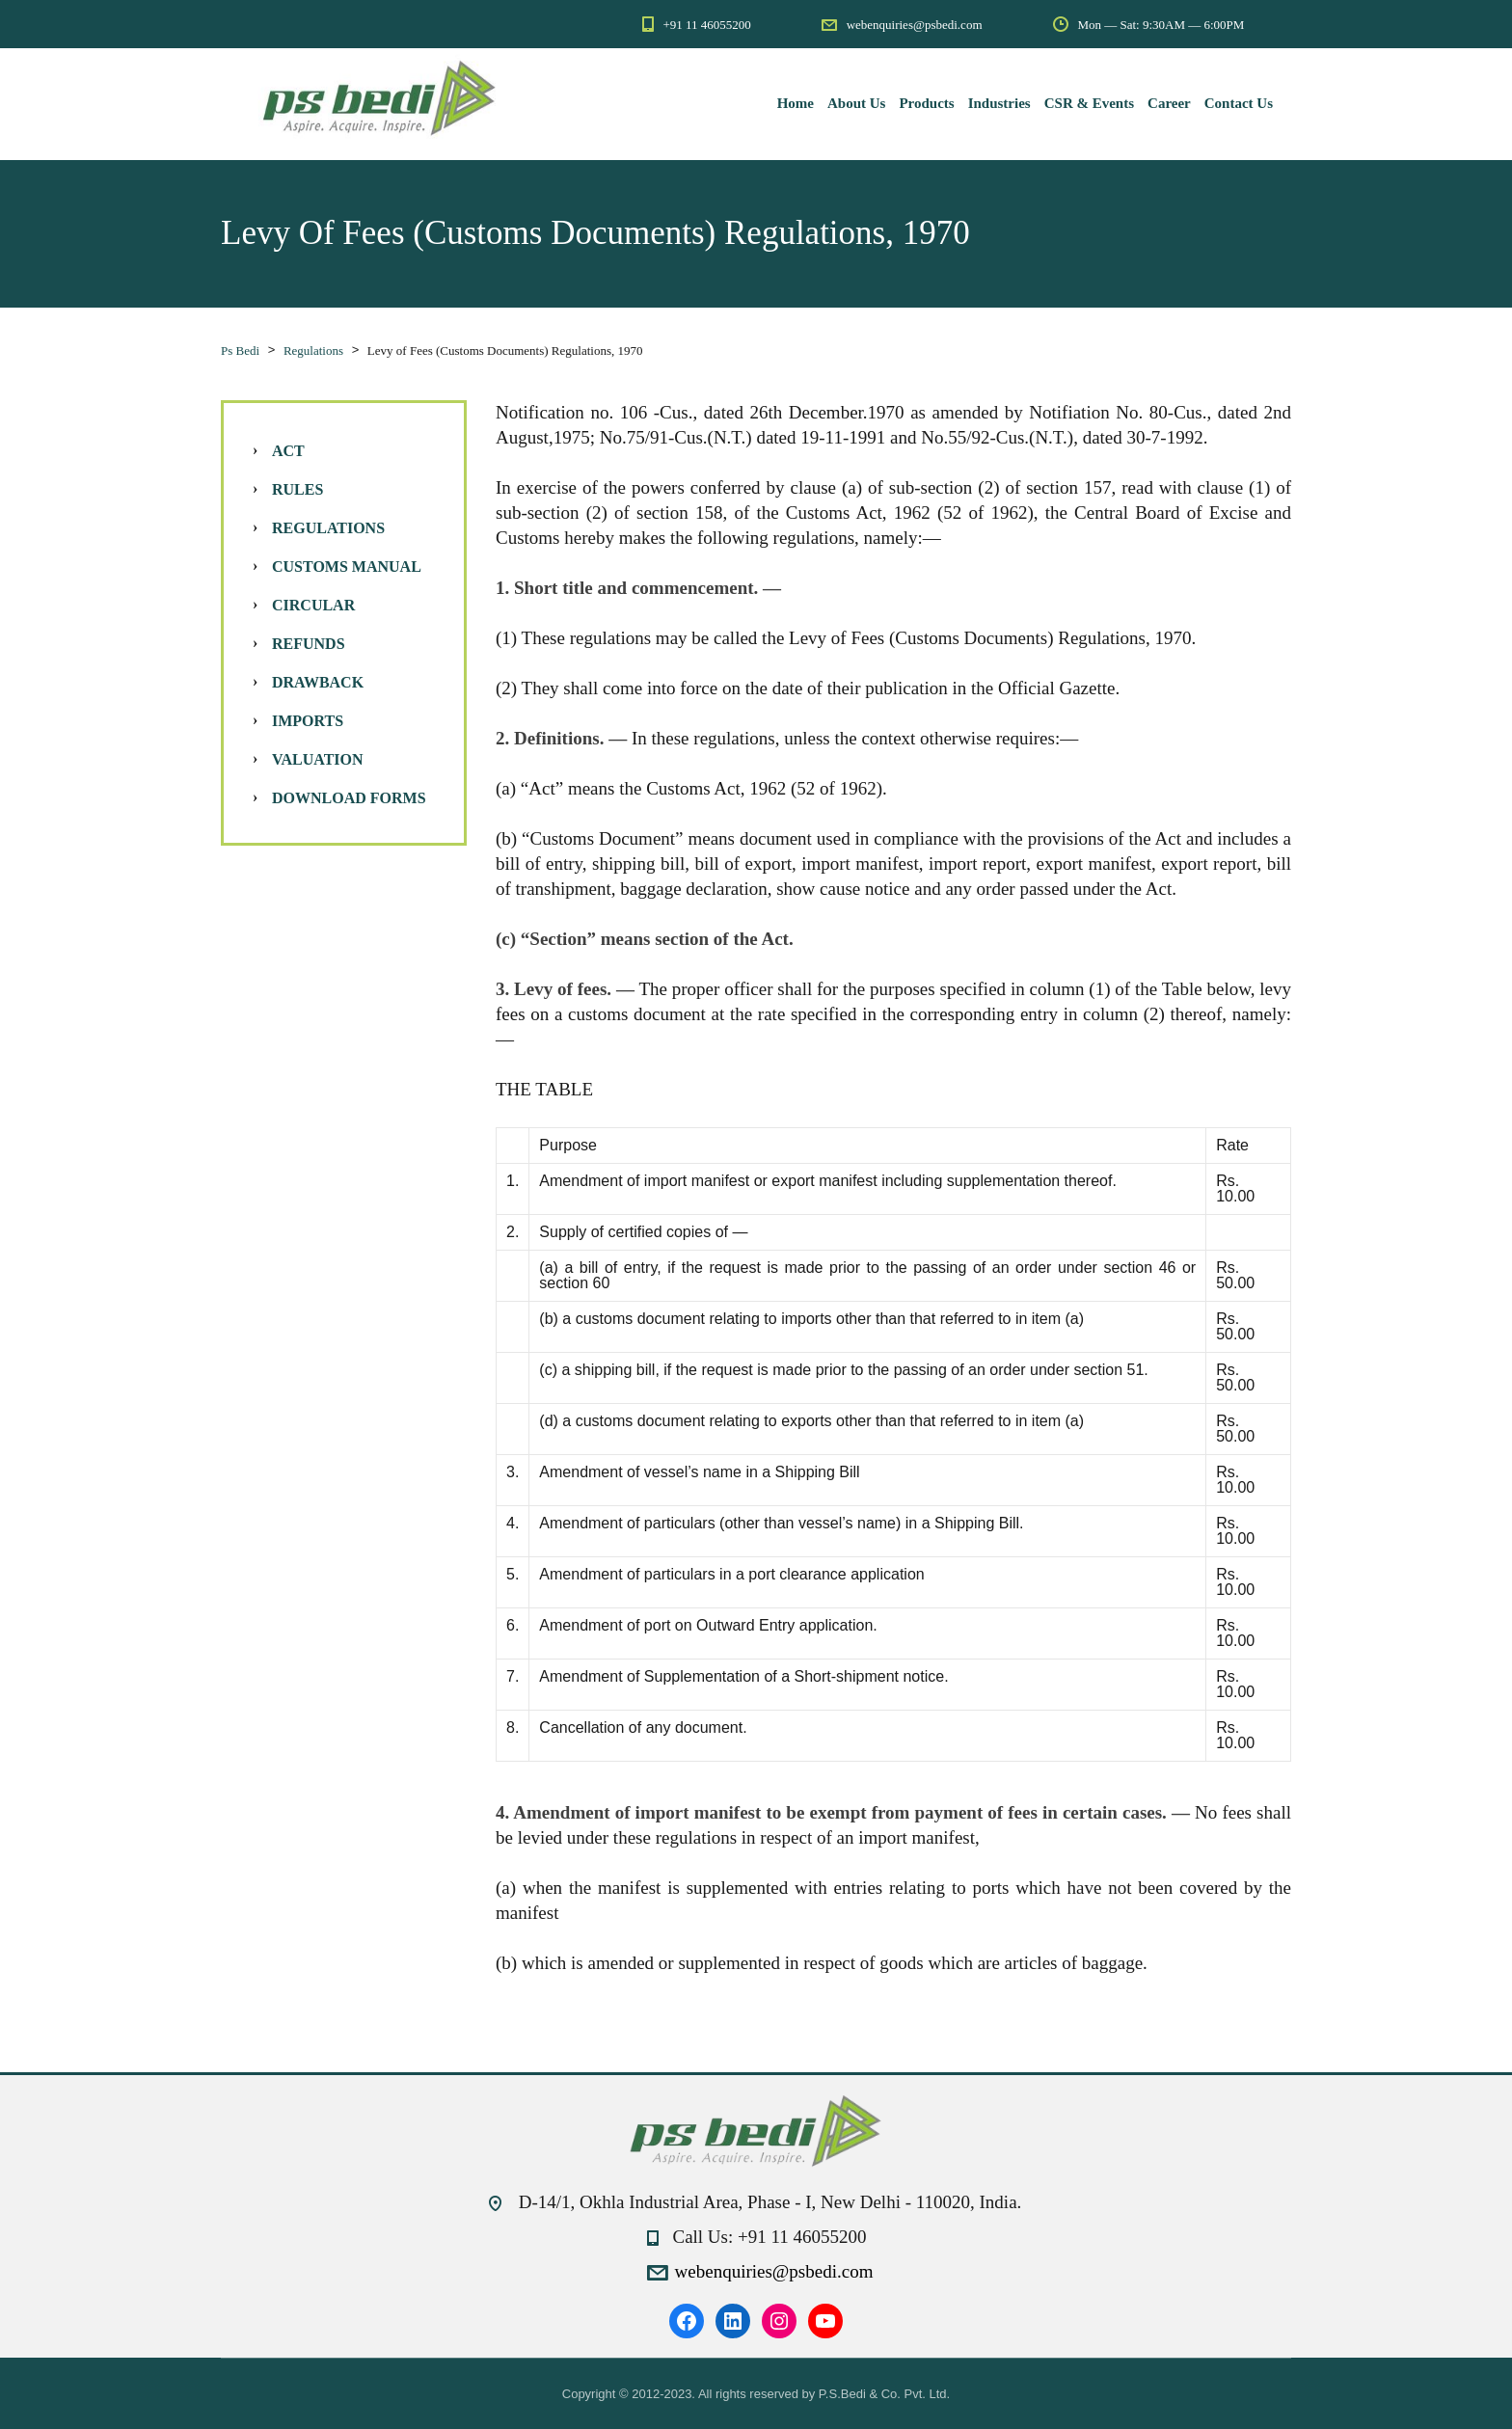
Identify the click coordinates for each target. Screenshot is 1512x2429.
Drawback (318, 682)
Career (1169, 103)
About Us (856, 103)
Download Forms (349, 798)
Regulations (328, 528)
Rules (297, 489)
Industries (999, 103)
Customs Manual (346, 566)
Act (288, 451)
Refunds (308, 643)
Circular (313, 605)
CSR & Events (1089, 103)
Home (795, 103)
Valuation (318, 759)
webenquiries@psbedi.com (774, 2271)
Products (926, 103)
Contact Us (1238, 103)
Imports (307, 721)
